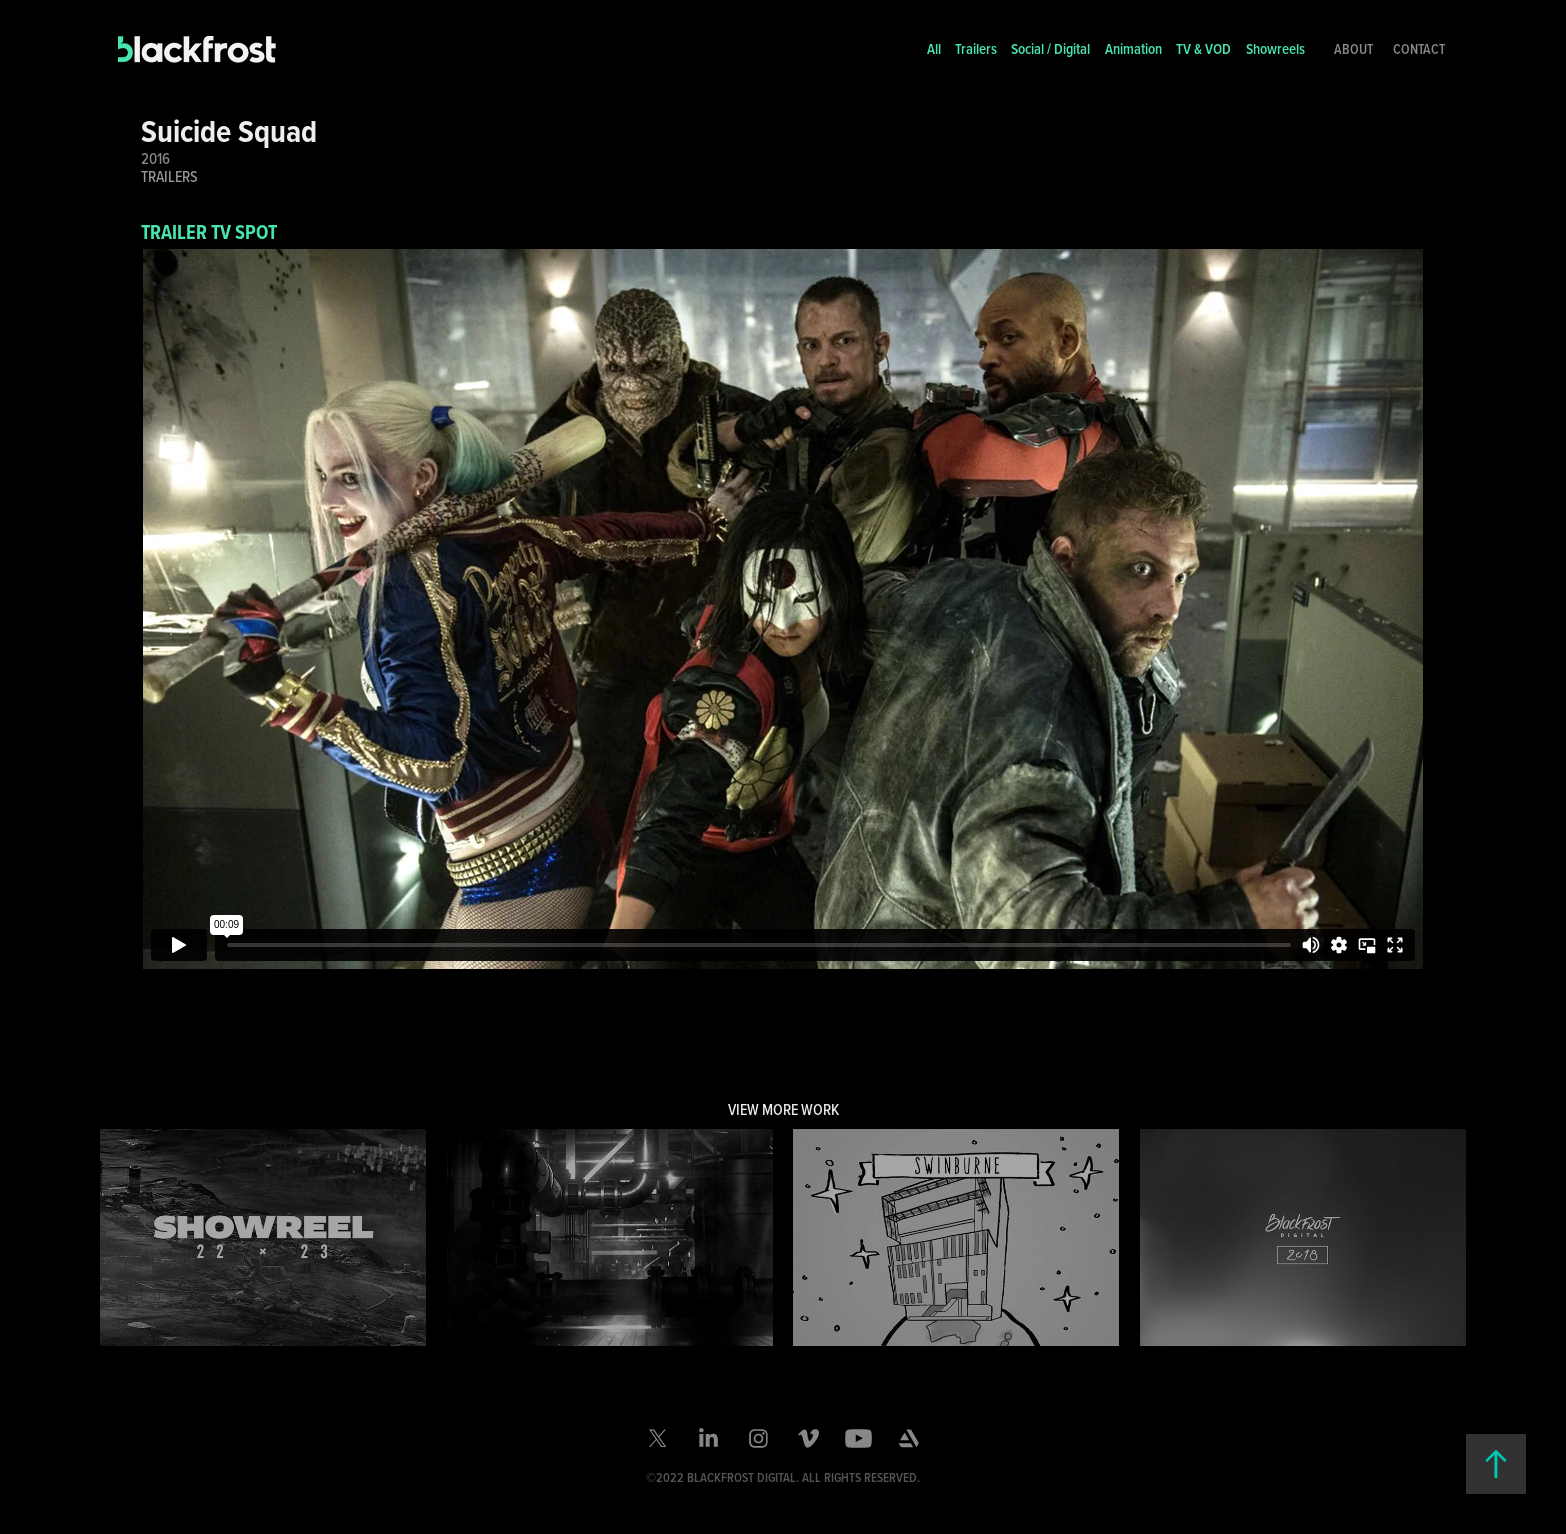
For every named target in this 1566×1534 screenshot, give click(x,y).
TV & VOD (1203, 48)
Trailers (976, 48)
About (1353, 49)
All (934, 48)
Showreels (1275, 48)
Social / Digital (1050, 48)
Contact (1419, 49)
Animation (1133, 48)
